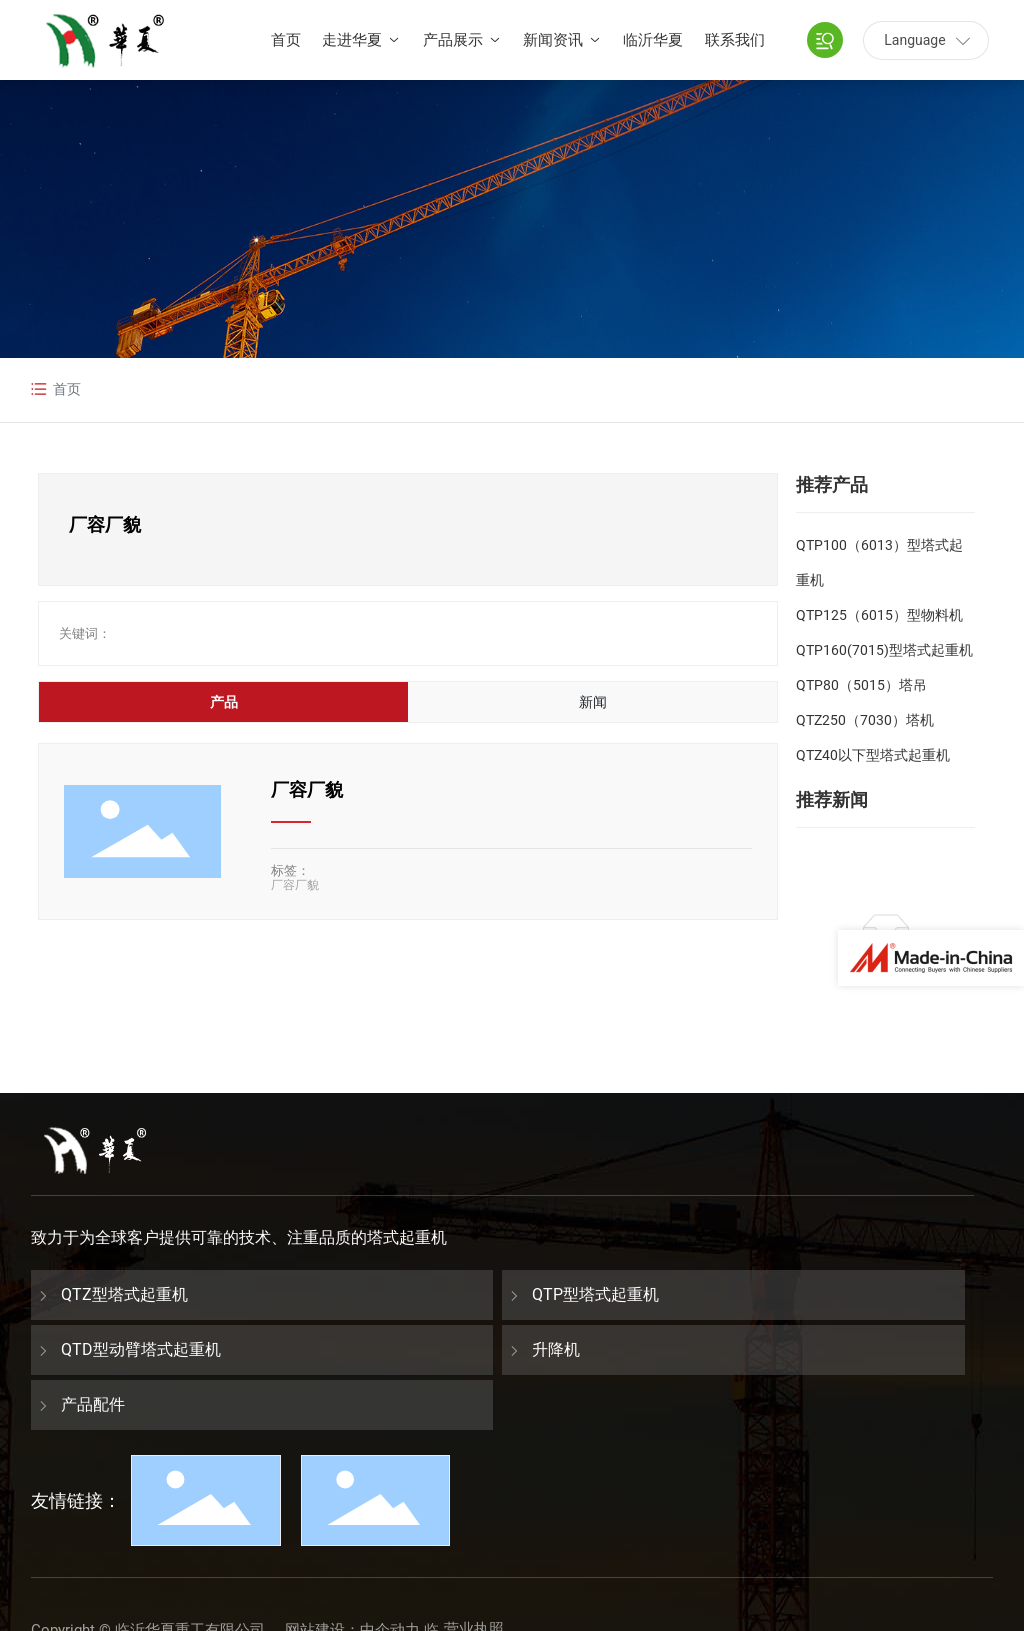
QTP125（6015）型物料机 (879, 615)
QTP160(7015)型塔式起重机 (884, 650)
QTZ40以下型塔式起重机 (873, 755)
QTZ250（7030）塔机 (865, 720)
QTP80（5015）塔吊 (861, 685)
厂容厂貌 (307, 789)
